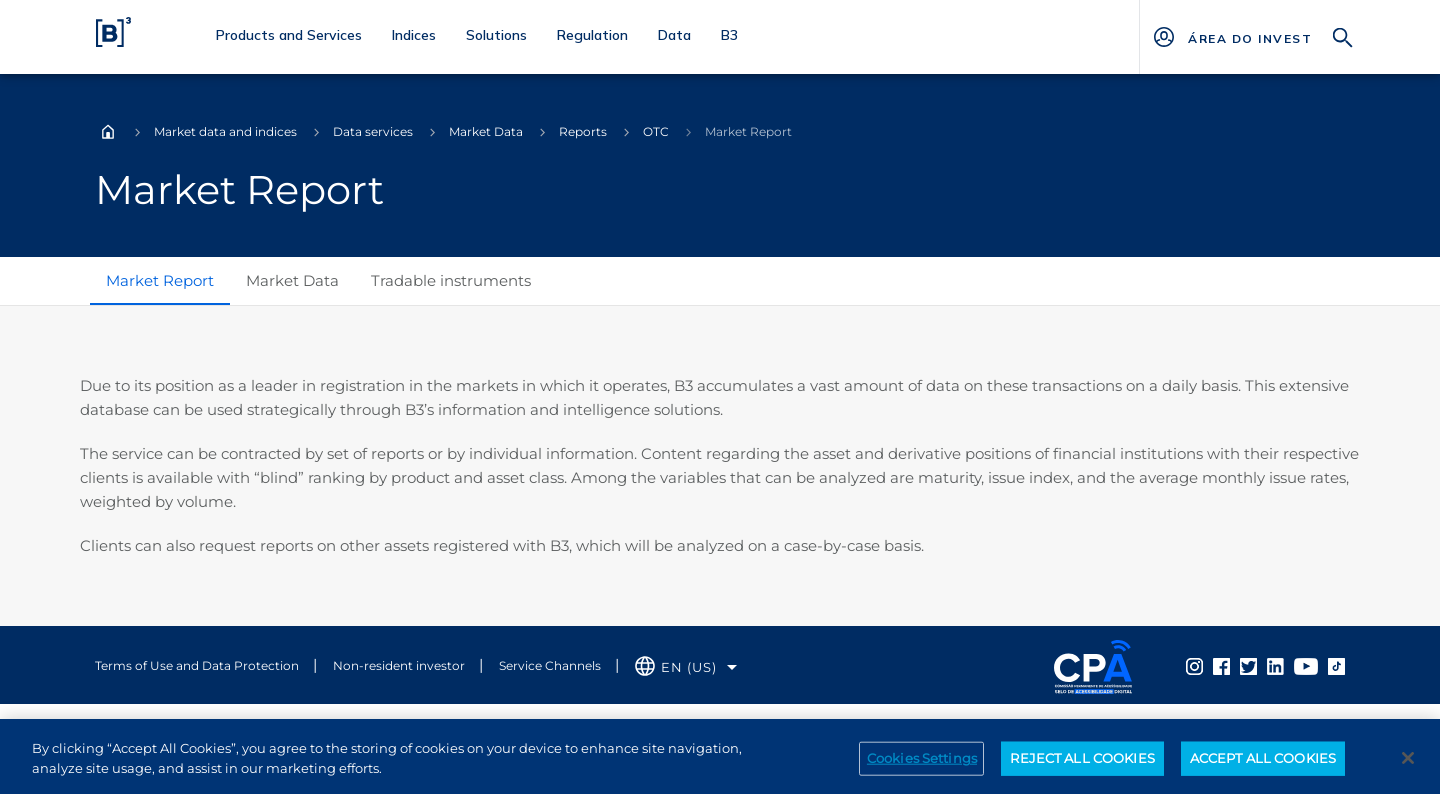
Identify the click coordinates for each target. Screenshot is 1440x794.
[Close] (1408, 764)
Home (108, 132)
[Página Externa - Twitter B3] (1248, 665)
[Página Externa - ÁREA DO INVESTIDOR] (1249, 37)
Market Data (486, 131)
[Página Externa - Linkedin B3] (1275, 665)
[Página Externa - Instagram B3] (1194, 665)
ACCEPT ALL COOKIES (1263, 764)
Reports (583, 131)
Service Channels (550, 665)
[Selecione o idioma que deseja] (686, 667)
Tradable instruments (451, 280)
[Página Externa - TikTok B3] (1336, 665)
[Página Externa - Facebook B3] (1221, 665)
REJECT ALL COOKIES (1082, 764)
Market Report (160, 280)
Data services (373, 131)
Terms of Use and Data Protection (197, 665)
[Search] (1343, 35)
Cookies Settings (922, 764)
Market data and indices (225, 131)
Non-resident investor (399, 665)
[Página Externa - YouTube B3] (1306, 665)
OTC (656, 131)
